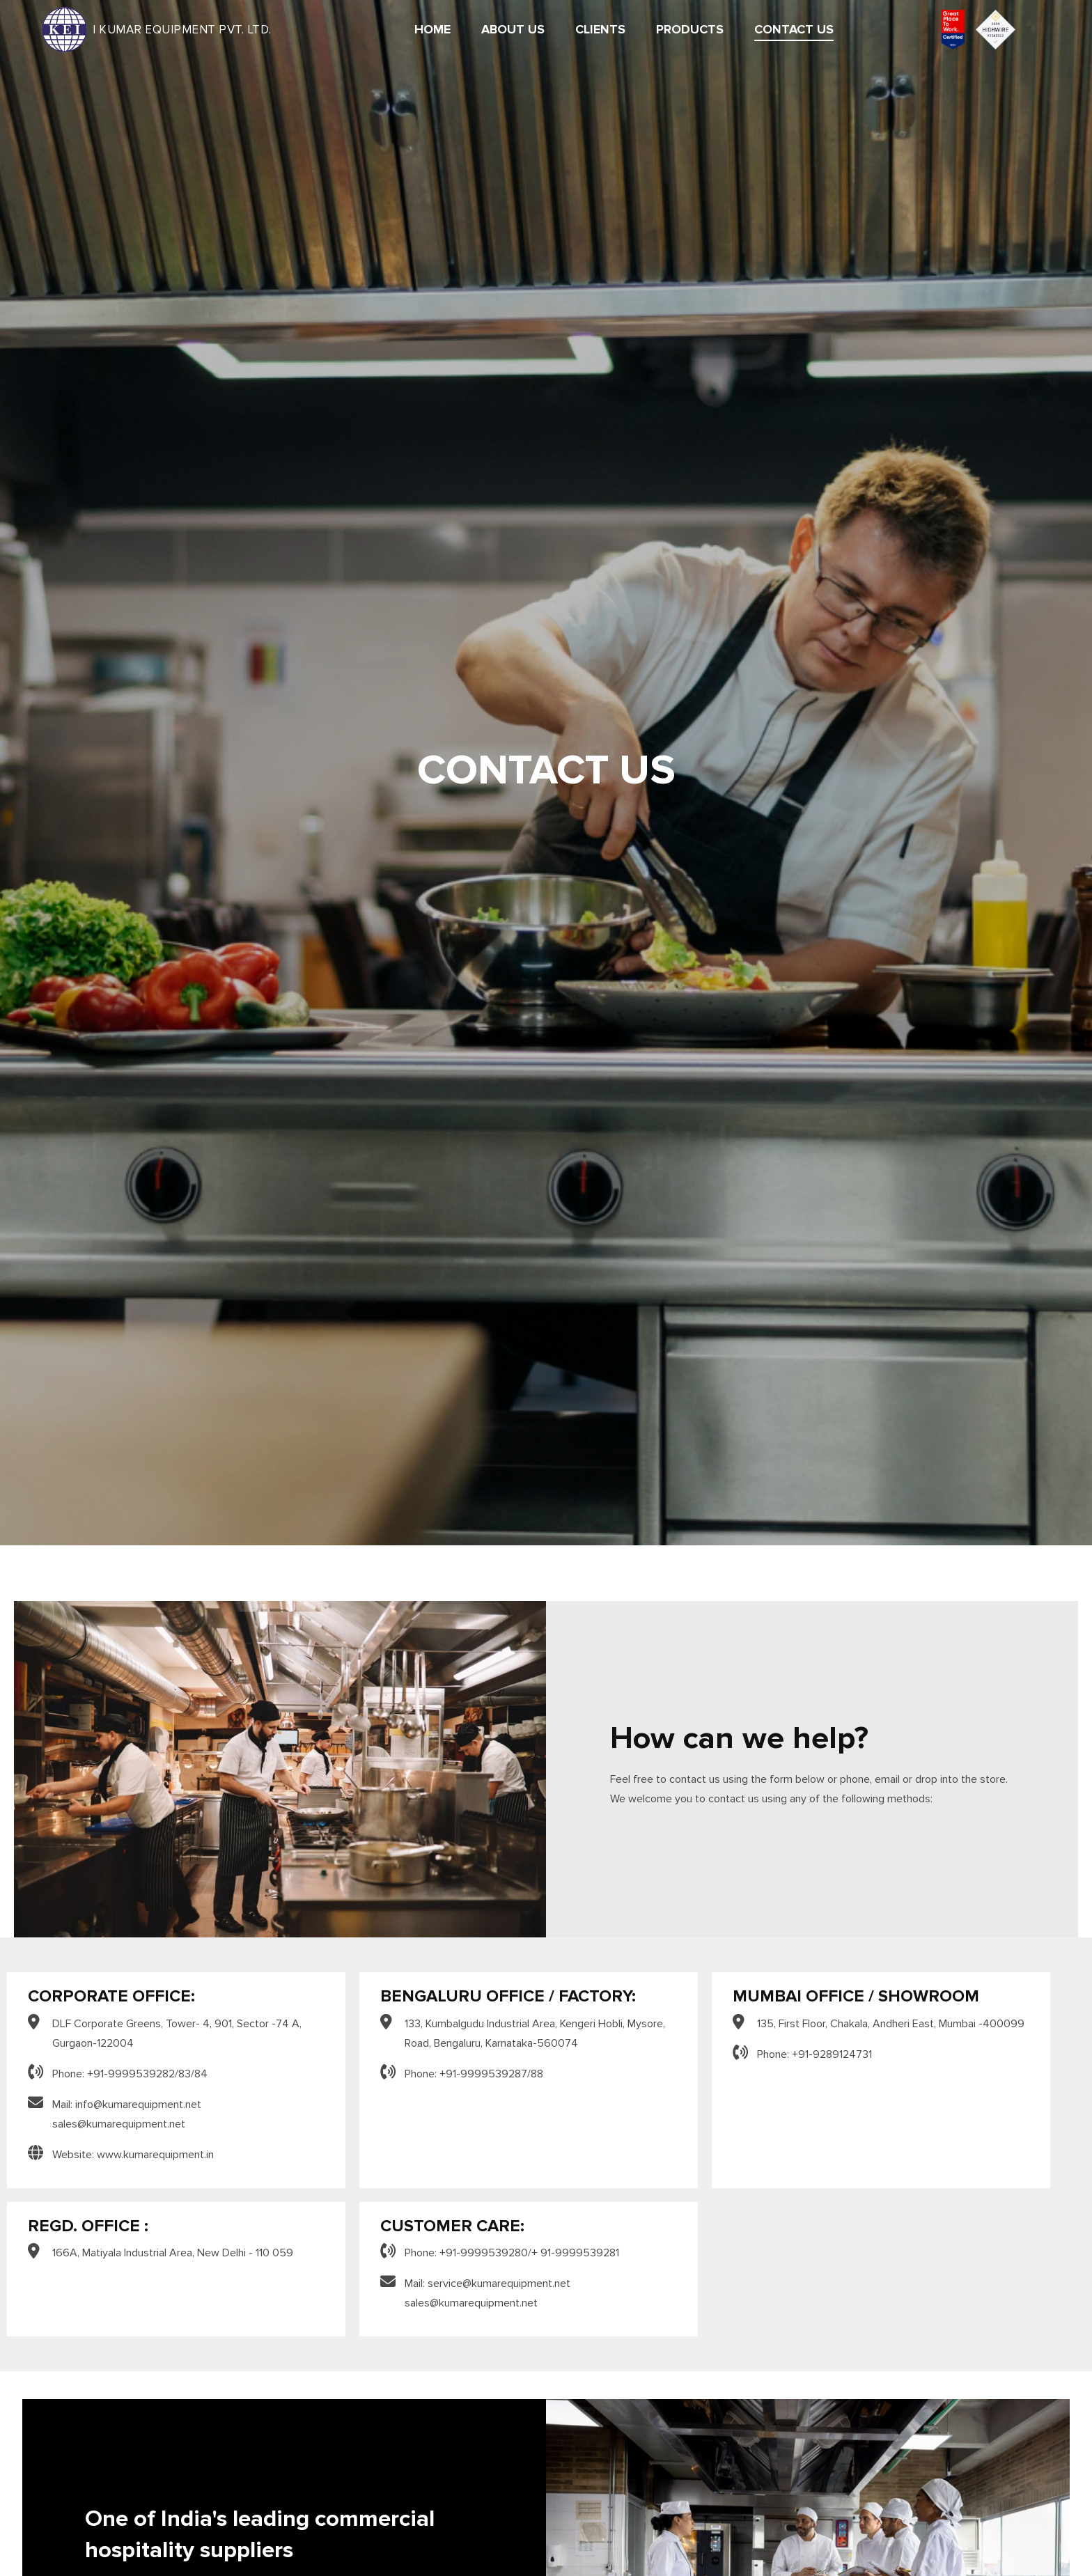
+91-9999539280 (483, 2253)
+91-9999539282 (131, 2074)
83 (184, 2074)
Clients (600, 29)
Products (690, 29)
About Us (513, 29)
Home (432, 29)
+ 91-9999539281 (575, 2253)
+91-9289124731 (832, 2054)
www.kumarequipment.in (155, 2155)
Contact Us (794, 29)
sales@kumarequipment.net (118, 2124)
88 (537, 2074)
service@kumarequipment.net (499, 2283)
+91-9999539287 (483, 2074)
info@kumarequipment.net (138, 2104)
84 (201, 2074)
